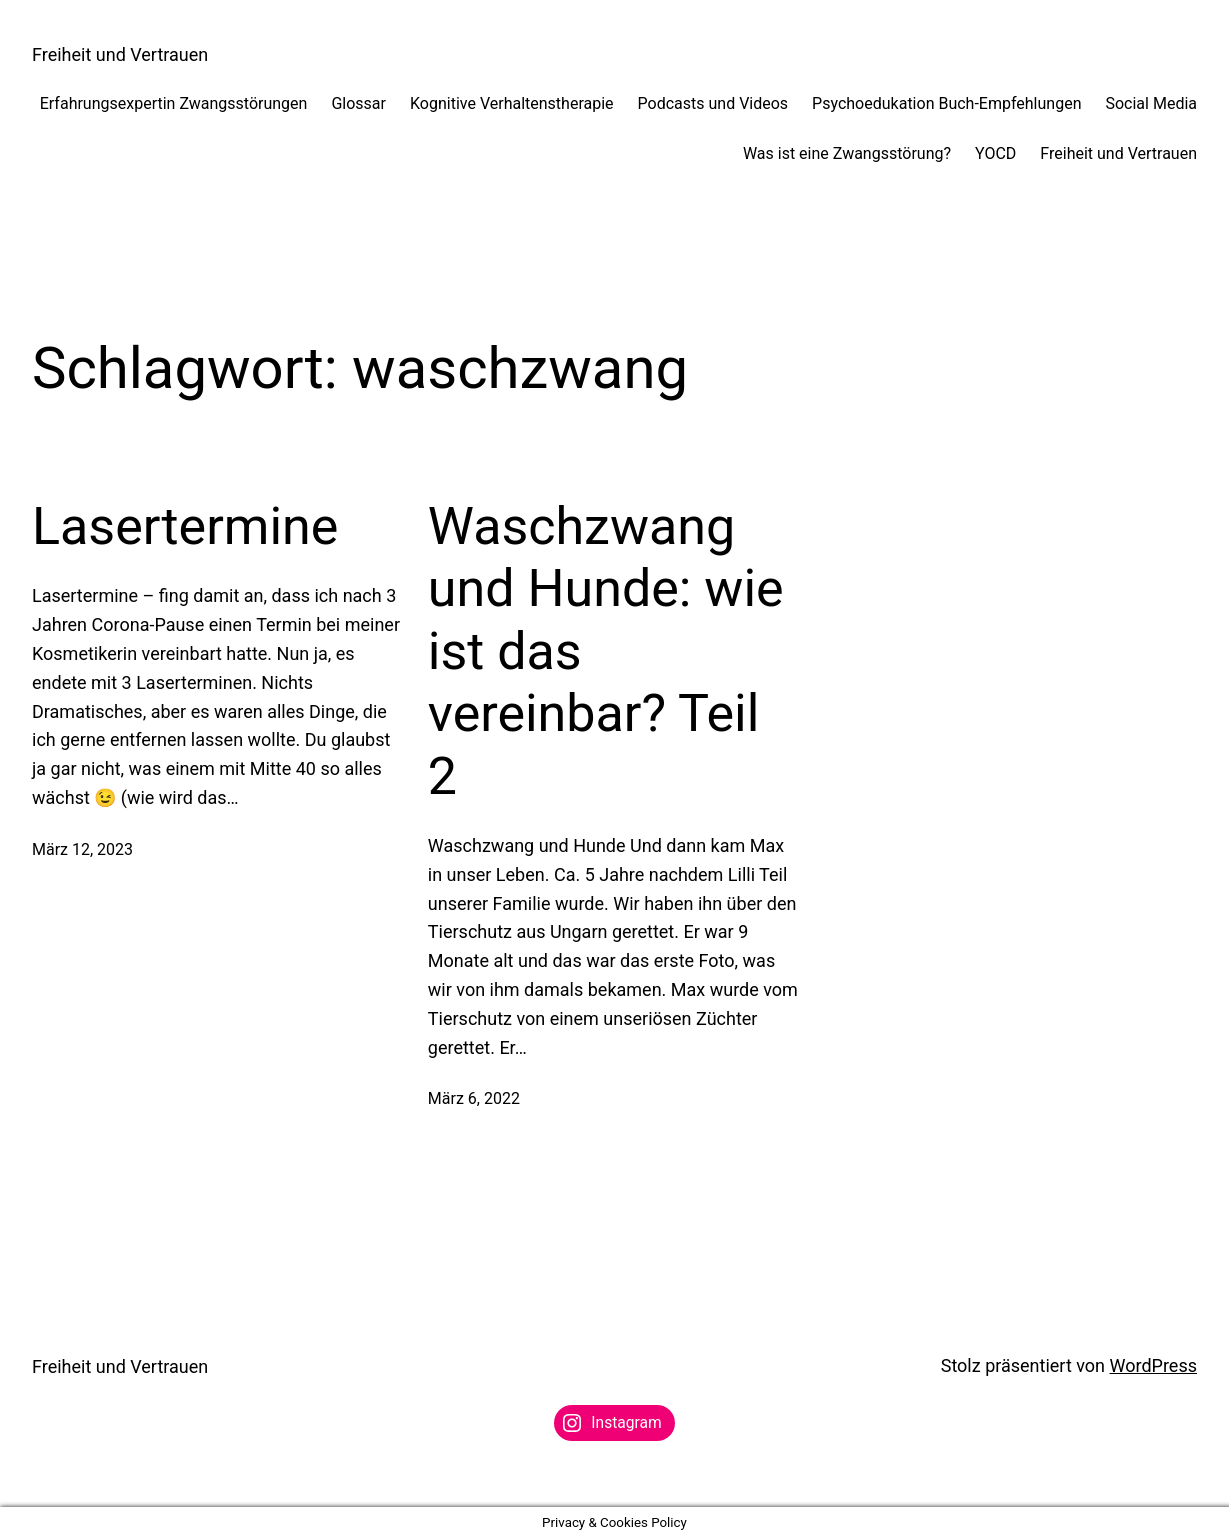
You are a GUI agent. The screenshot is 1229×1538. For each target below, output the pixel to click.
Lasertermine (185, 526)
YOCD (995, 153)
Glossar (358, 103)
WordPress (1153, 1365)
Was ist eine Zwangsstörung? (847, 153)
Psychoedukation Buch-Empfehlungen (946, 103)
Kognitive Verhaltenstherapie (512, 103)
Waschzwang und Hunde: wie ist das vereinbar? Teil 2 (606, 651)
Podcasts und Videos (713, 103)
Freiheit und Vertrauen (120, 54)
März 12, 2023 (82, 849)
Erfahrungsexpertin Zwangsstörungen (174, 103)
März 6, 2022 (474, 1098)
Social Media (1151, 103)
